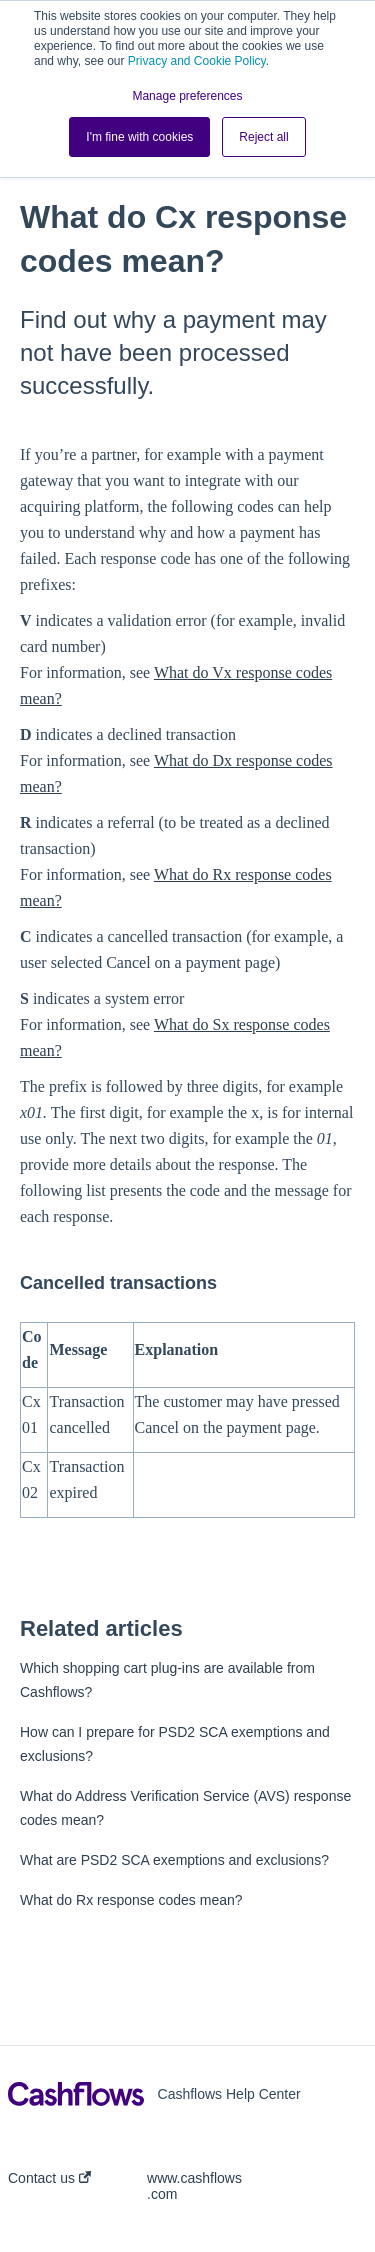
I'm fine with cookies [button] (139, 137)
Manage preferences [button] (187, 96)
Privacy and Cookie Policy (197, 61)
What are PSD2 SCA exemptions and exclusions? (174, 1860)
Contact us (49, 2178)
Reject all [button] (263, 137)
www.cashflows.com (194, 2186)
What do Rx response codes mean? (131, 1900)
